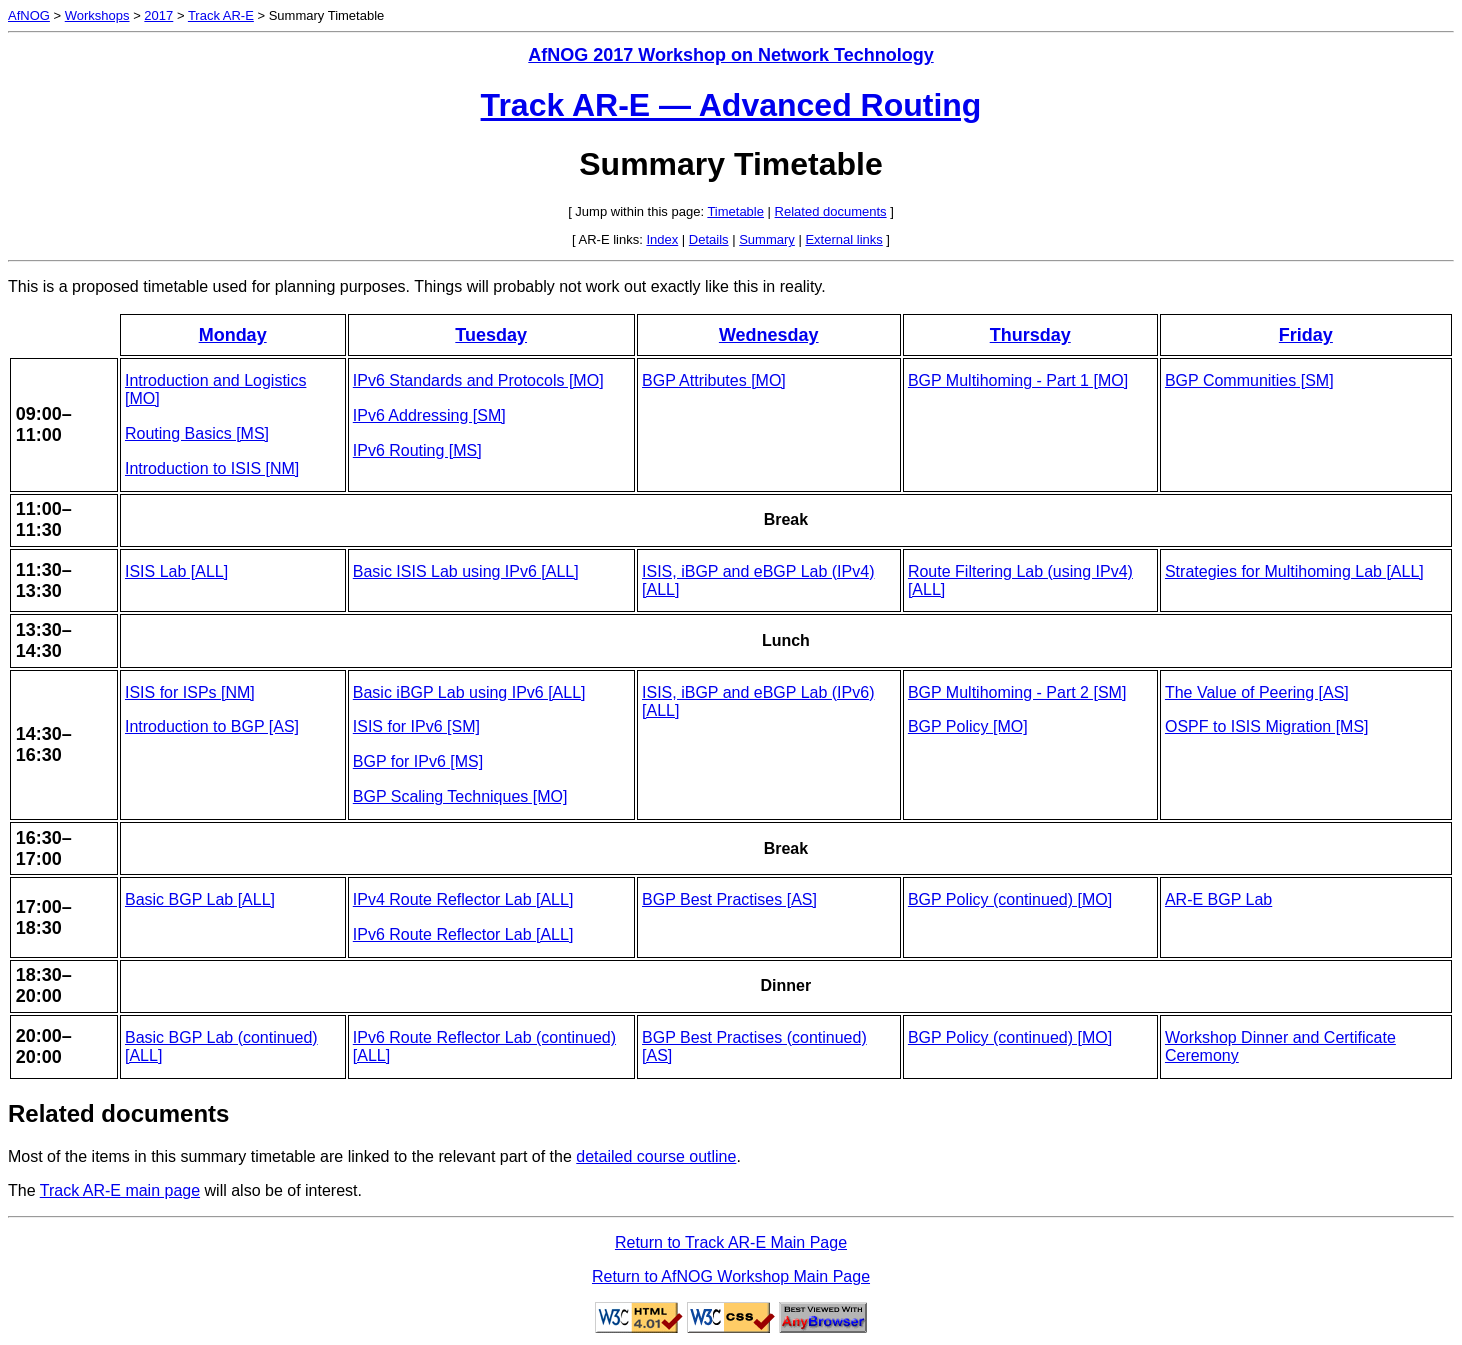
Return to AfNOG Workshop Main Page (731, 1276)
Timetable (735, 211)
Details (709, 239)
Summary (767, 239)
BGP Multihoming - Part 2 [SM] (1017, 692)
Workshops (97, 15)
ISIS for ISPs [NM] (190, 692)
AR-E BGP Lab (1218, 899)
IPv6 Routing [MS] (417, 450)
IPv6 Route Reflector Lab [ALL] (463, 934)
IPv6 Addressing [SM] (429, 415)
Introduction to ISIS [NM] (212, 468)
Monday (233, 335)
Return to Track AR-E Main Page (731, 1242)
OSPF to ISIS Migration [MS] (1267, 726)
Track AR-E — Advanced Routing (731, 105)
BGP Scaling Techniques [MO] (460, 796)
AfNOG (29, 15)
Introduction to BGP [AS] (212, 726)
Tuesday (491, 335)
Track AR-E (221, 15)
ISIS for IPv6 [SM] (416, 726)
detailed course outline (656, 1156)
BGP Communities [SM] (1249, 380)
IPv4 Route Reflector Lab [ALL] (463, 899)
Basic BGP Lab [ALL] (200, 899)
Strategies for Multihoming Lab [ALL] (1294, 571)
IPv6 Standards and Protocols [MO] (478, 380)
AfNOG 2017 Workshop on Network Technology (730, 55)
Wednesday (769, 335)
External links (843, 239)
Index (662, 239)
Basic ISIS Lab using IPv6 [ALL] (466, 571)
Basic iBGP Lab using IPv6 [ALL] (469, 692)
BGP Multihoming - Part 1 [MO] (1018, 380)
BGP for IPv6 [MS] (418, 761)
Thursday (1030, 335)
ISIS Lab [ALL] (176, 571)
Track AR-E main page (120, 1190)
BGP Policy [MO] (968, 726)
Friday (1306, 335)
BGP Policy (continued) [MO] (1010, 899)
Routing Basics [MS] (197, 433)
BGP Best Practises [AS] (729, 899)
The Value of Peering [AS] (1257, 692)
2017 (158, 15)
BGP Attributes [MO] (714, 380)
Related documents (831, 211)
